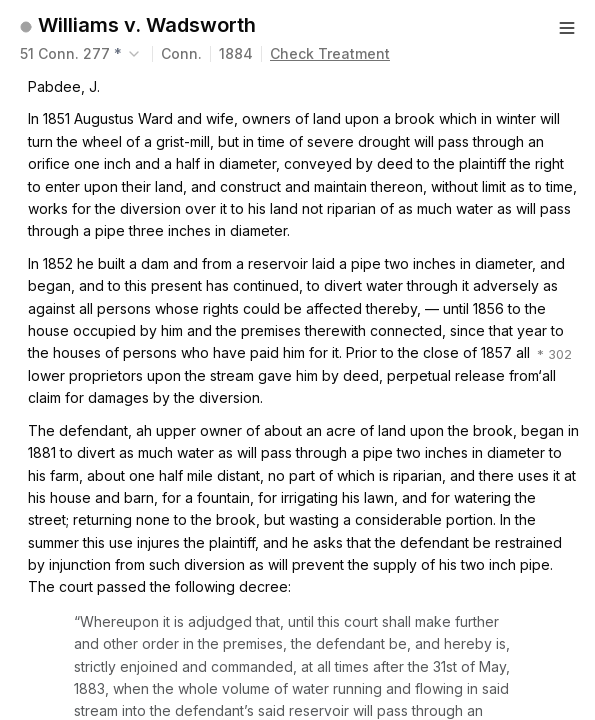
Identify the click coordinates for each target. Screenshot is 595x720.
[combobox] (82, 54)
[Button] (567, 28)
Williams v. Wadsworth (147, 25)
